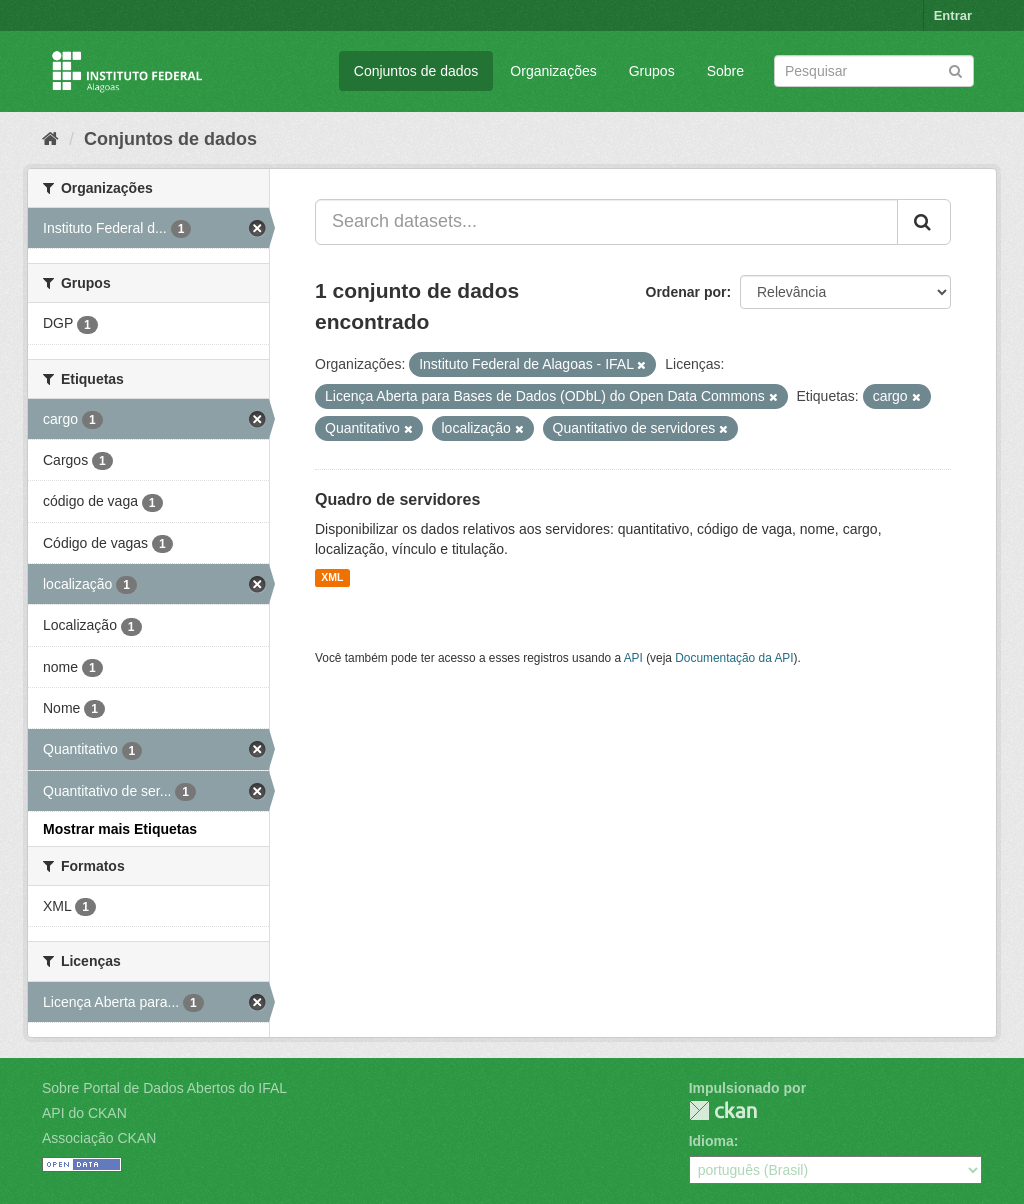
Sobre (725, 71)
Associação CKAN (99, 1138)
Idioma (711, 1141)
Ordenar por (686, 292)
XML (332, 578)
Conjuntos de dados (416, 71)
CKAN (723, 1110)
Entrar (953, 15)
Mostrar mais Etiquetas (120, 829)
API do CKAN (84, 1113)
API (633, 658)
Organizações (553, 71)
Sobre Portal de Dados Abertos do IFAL (164, 1088)
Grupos (652, 71)
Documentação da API (734, 658)
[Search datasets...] (606, 222)
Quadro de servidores (397, 499)
